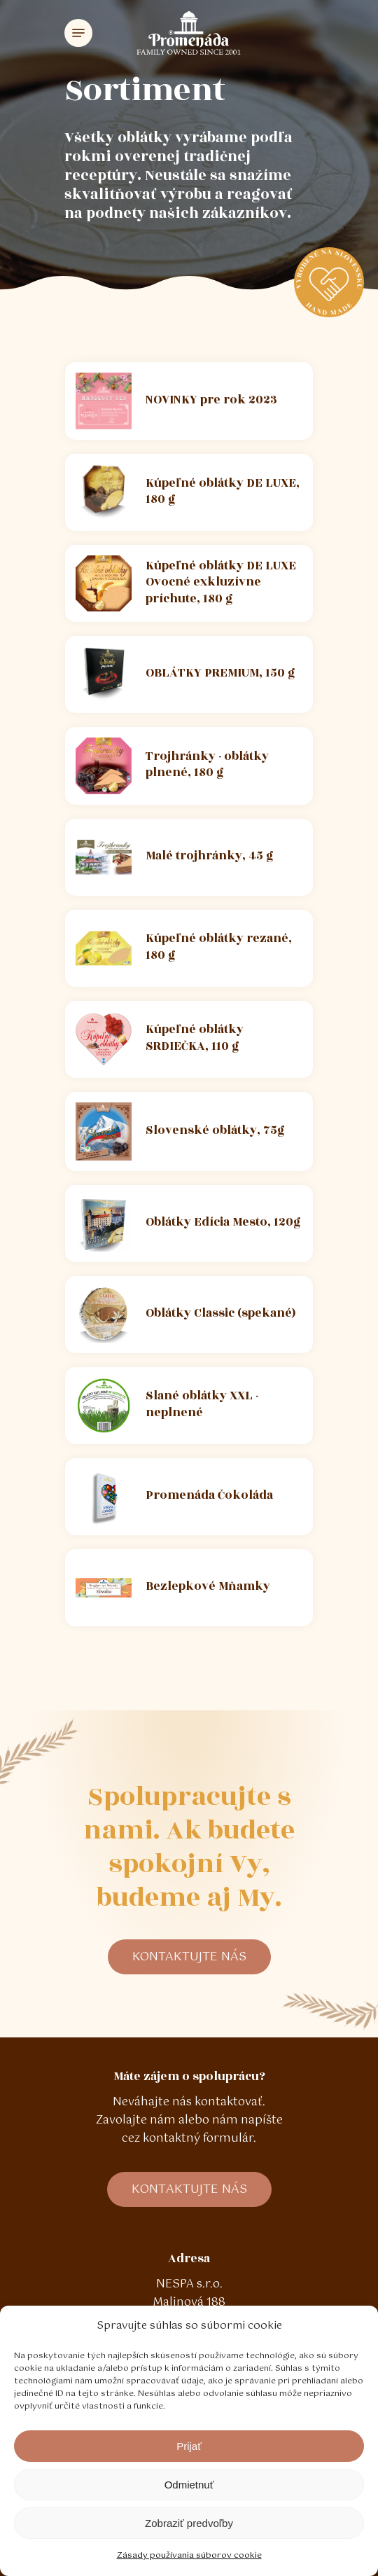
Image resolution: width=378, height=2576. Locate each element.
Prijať (189, 2446)
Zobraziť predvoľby (189, 2523)
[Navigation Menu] (78, 33)
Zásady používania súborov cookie (189, 2556)
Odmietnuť (189, 2485)
